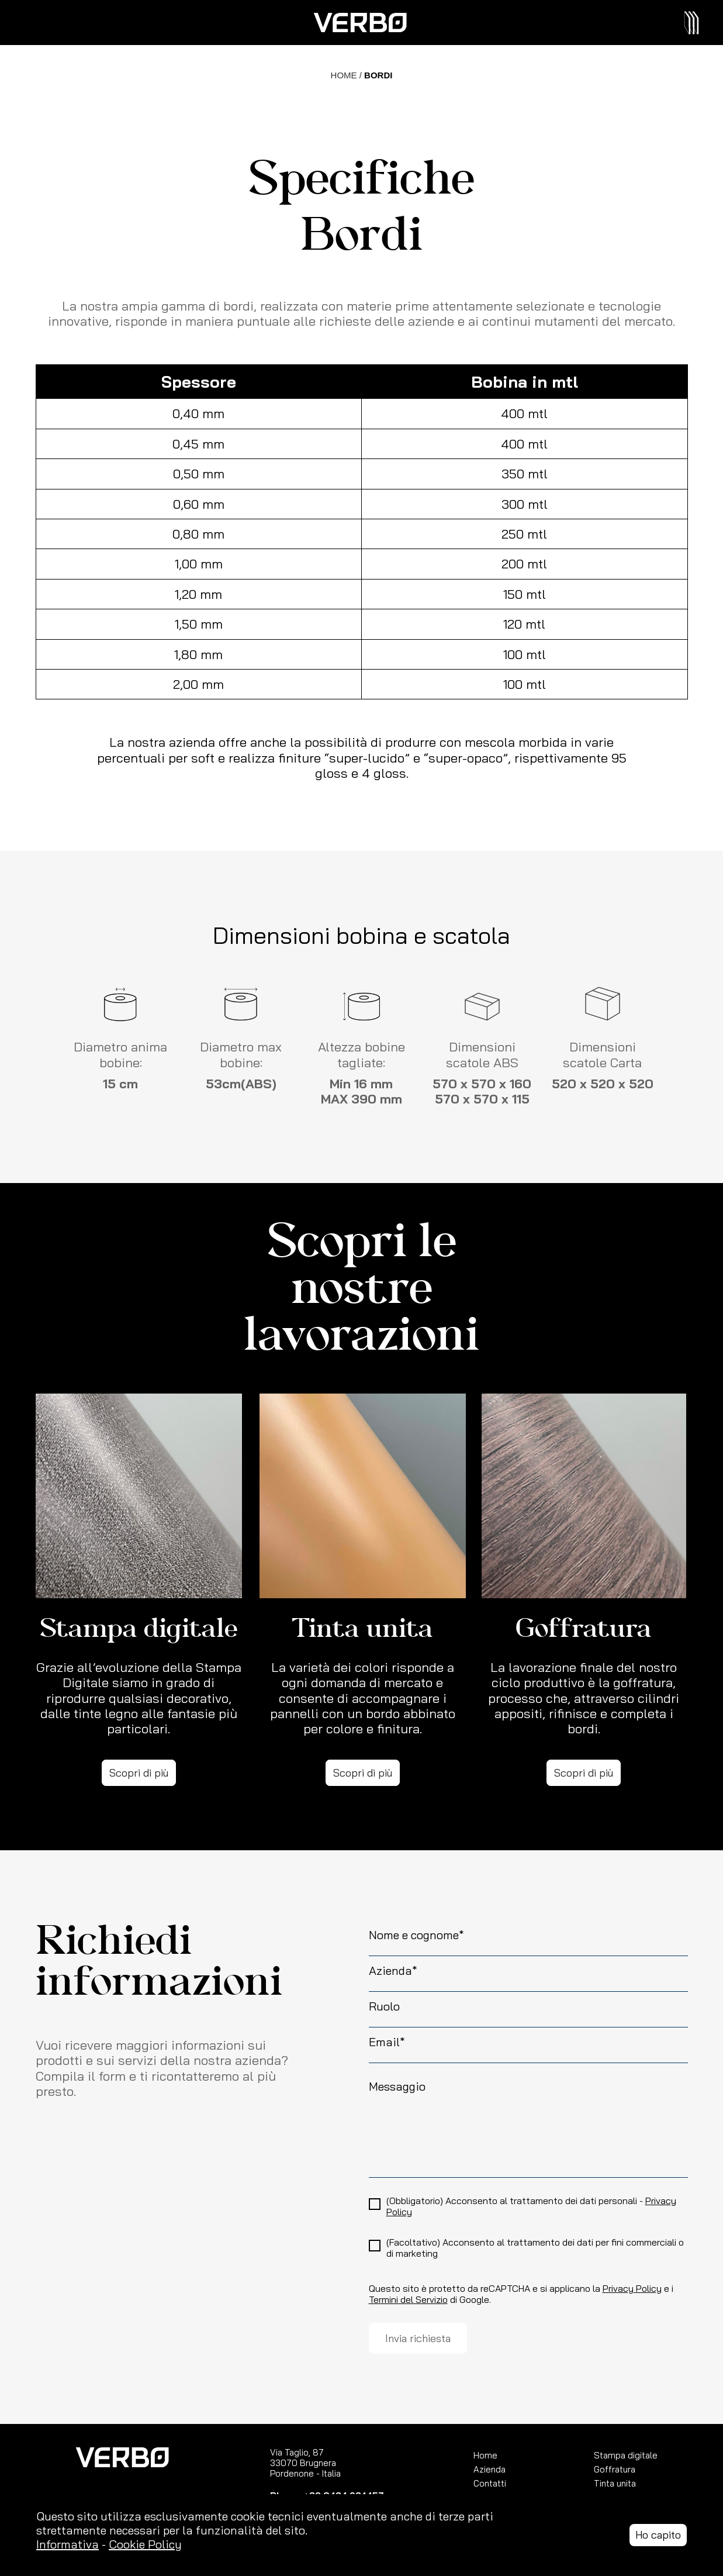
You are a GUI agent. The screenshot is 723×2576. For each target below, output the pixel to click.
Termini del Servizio (408, 2299)
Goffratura (614, 2469)
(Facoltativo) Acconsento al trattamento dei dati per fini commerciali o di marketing (535, 2248)
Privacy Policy (632, 2288)
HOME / (348, 75)
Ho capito (658, 2534)
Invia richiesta (418, 2338)
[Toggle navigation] (696, 22)
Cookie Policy (145, 2544)
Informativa (67, 2544)
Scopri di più (138, 1773)
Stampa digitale (626, 2455)
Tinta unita (615, 2483)
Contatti (489, 2483)
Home (485, 2455)
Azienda (489, 2469)
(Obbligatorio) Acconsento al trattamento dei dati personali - (531, 2206)
